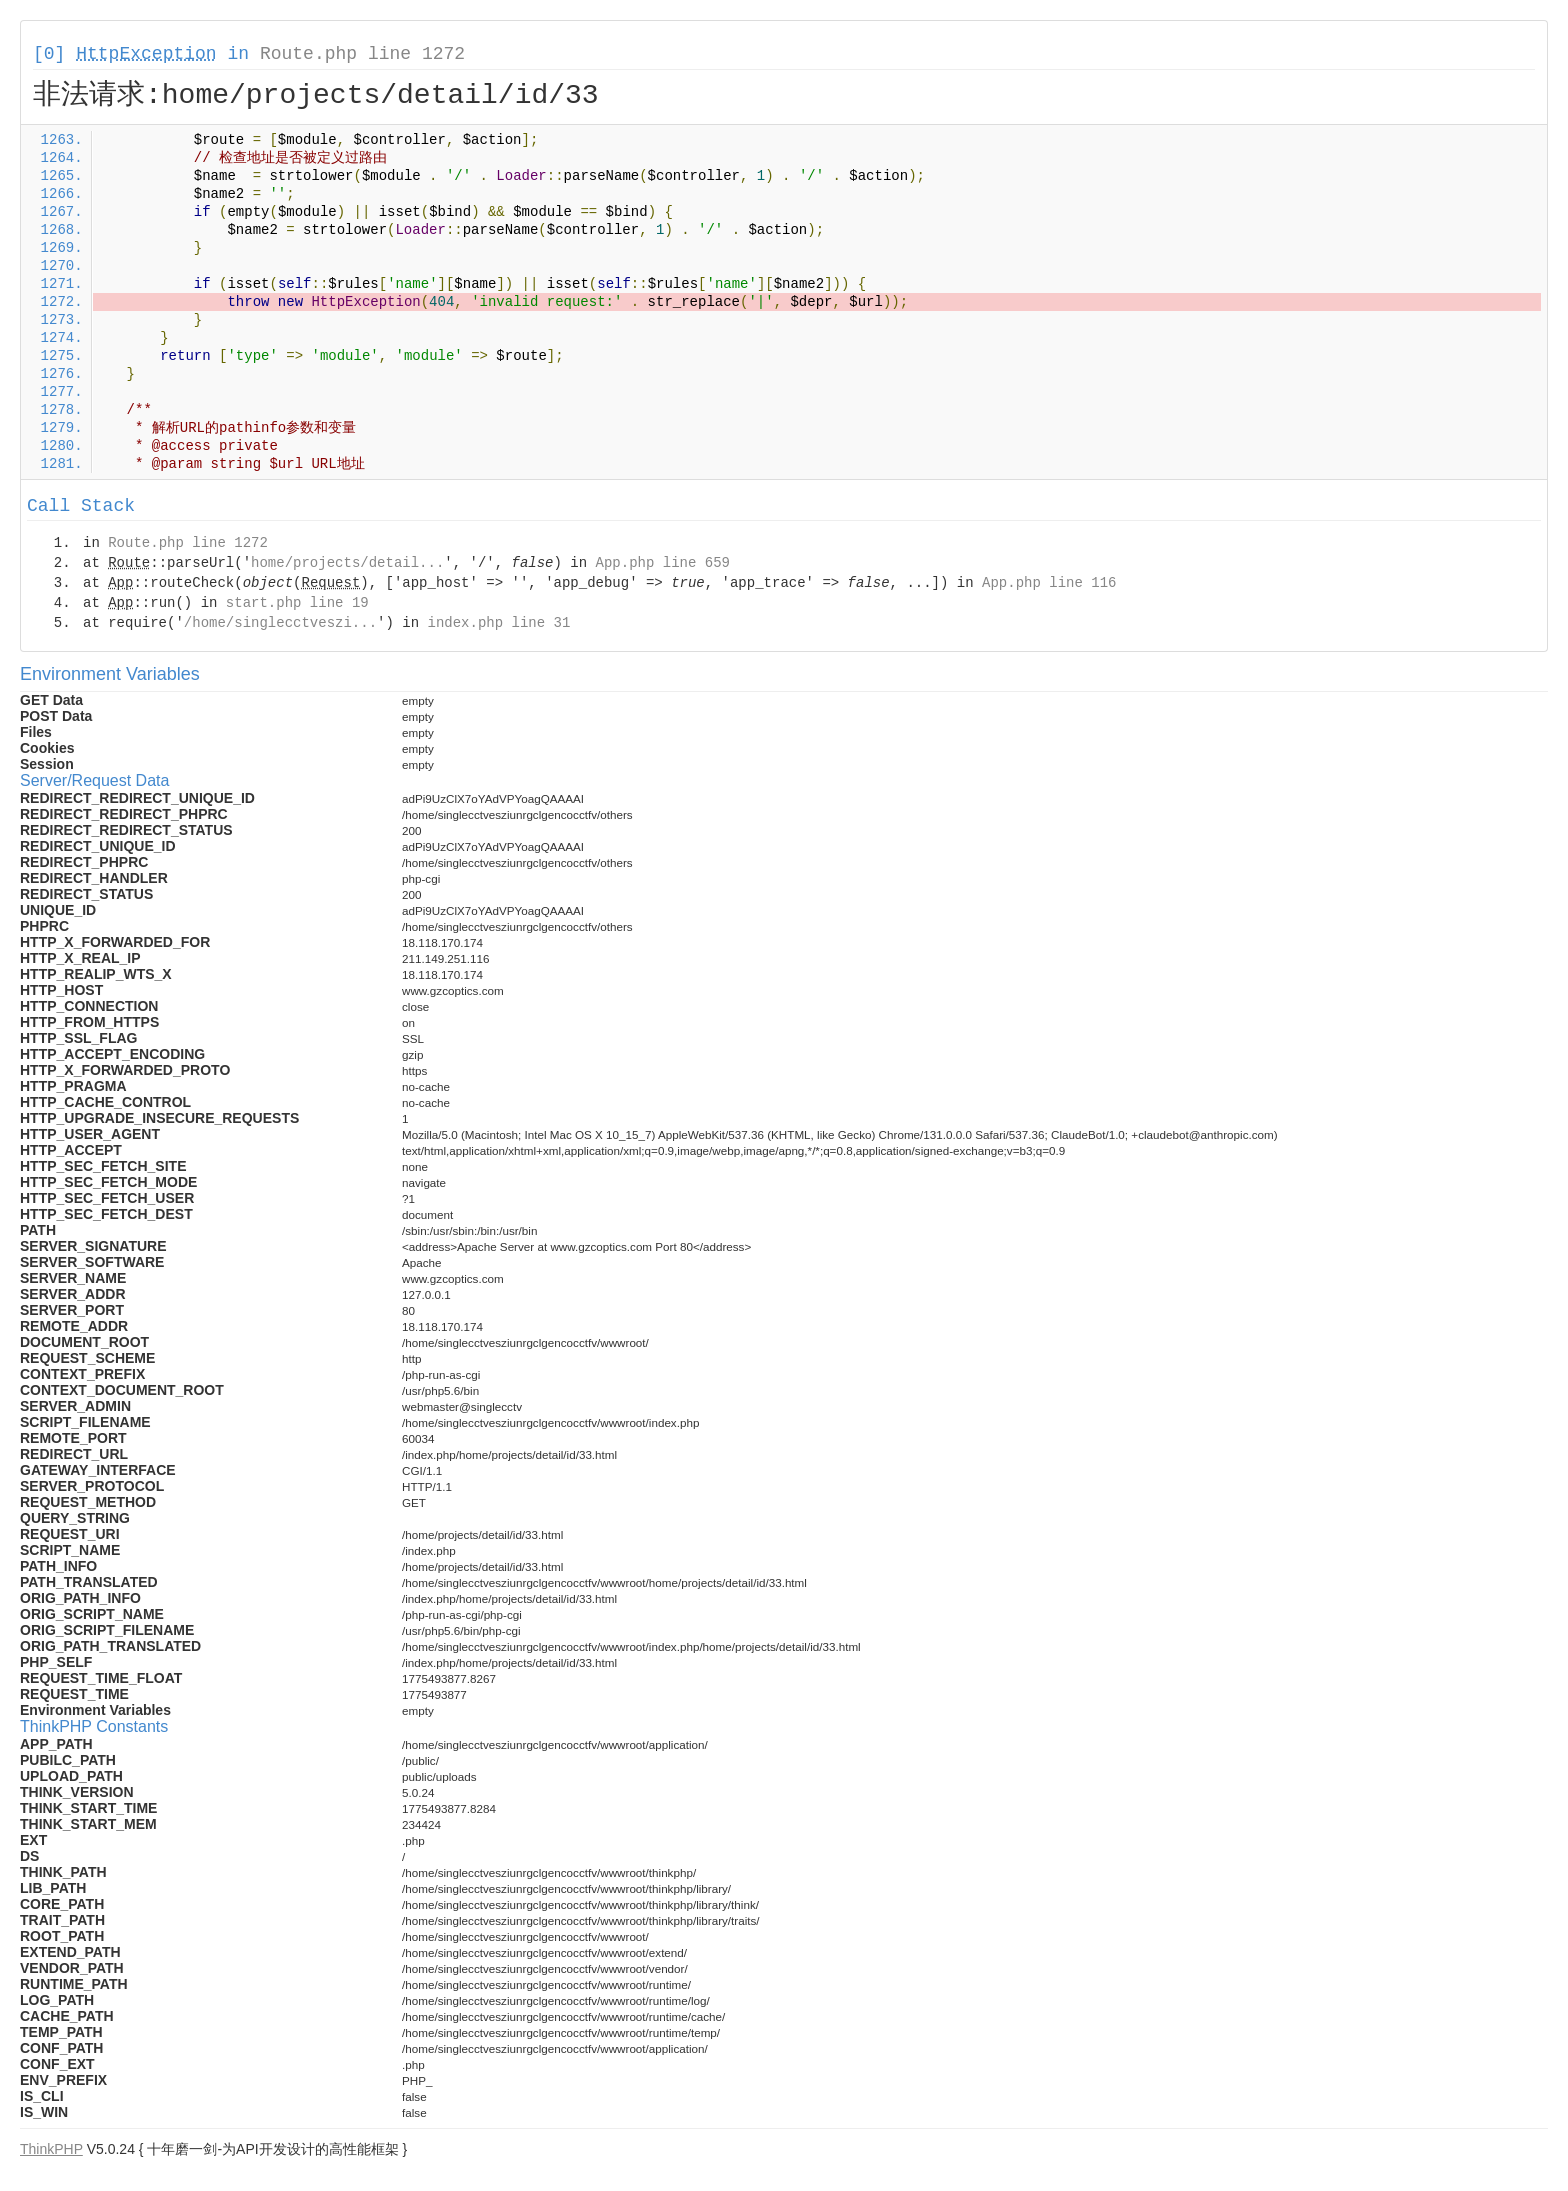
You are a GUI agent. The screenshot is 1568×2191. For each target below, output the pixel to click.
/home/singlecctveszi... (280, 623)
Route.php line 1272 (362, 54)
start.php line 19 (297, 603)
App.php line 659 (663, 563)
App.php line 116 (1049, 583)
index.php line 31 (498, 623)
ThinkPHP (51, 2149)
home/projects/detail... (347, 563)
